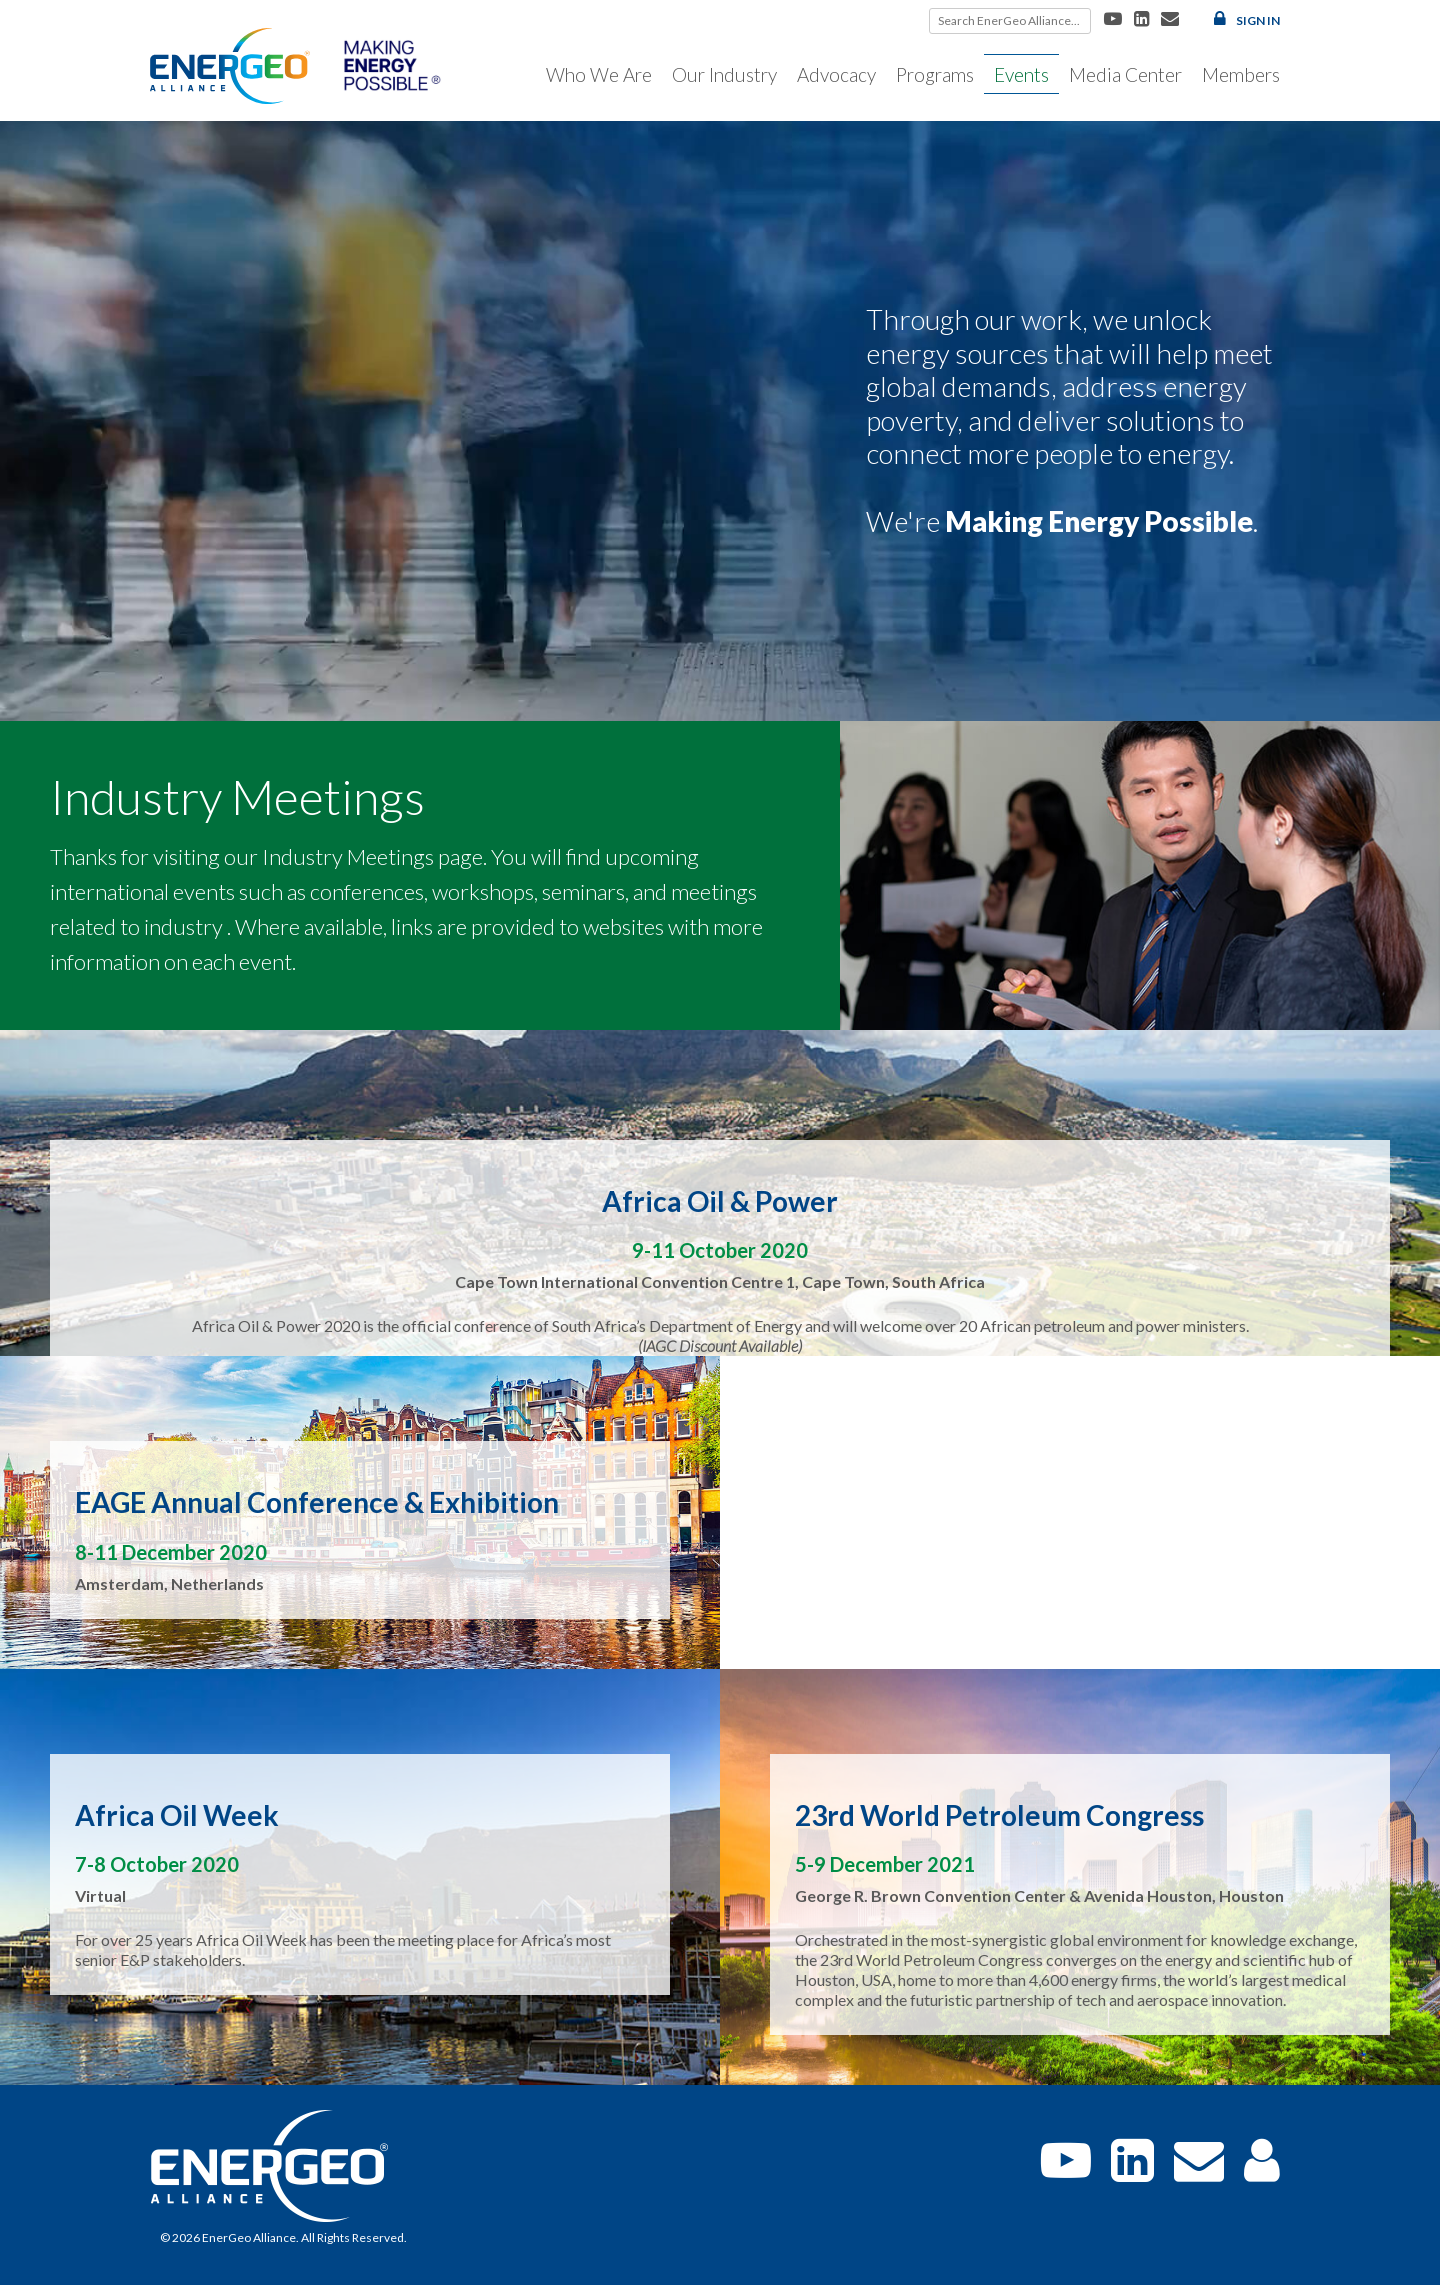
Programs (935, 74)
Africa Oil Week (177, 1815)
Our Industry (724, 74)
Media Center (1125, 74)
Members (1241, 74)
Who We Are (599, 74)
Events (1021, 74)
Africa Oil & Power (720, 1201)
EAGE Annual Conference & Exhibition (317, 1502)
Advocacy (836, 74)
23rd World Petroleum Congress (999, 1815)
